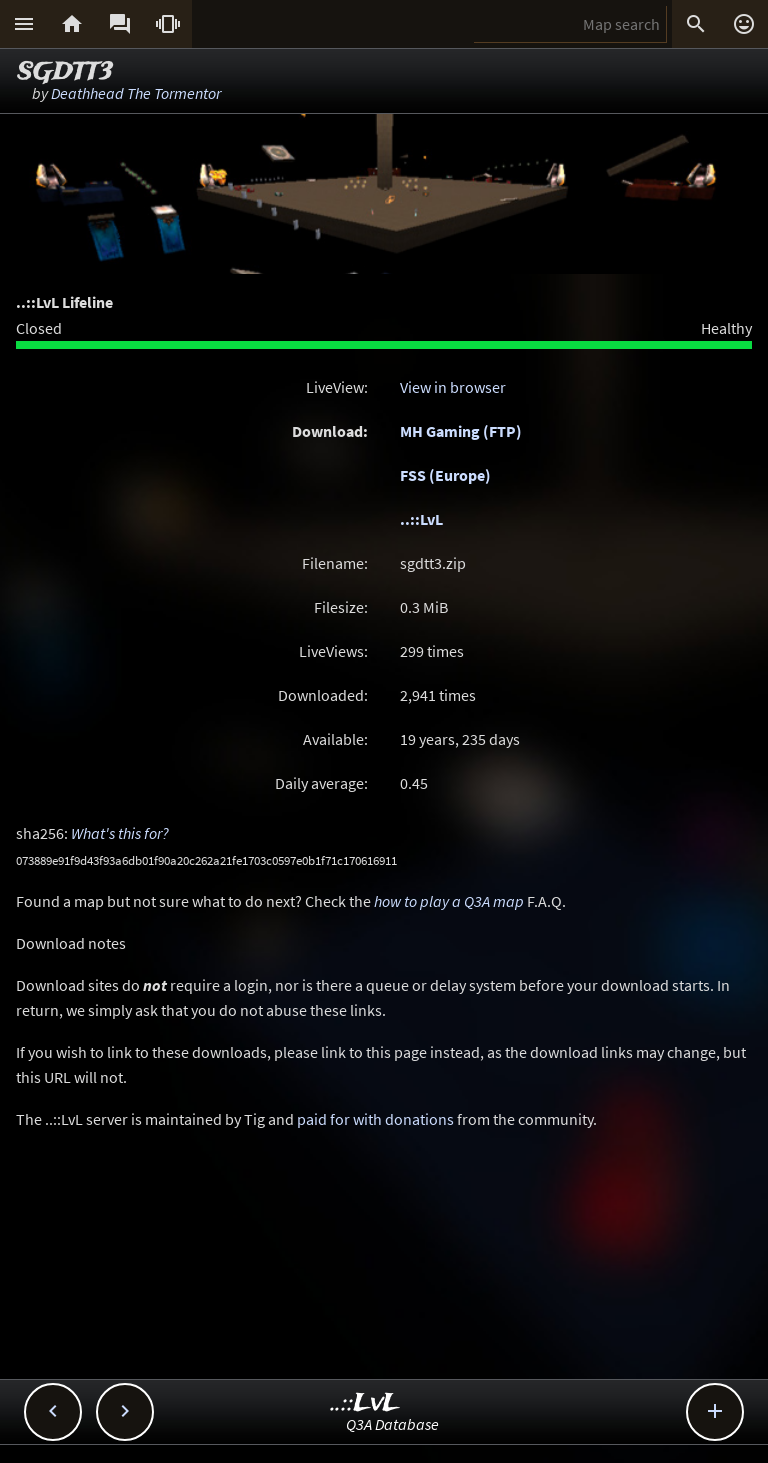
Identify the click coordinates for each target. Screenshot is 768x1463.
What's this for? (120, 833)
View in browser (453, 387)
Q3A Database (392, 1424)
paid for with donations (375, 1119)
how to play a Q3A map (449, 901)
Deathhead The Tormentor (136, 93)
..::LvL (421, 519)
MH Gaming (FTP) (461, 431)
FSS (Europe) (445, 475)
